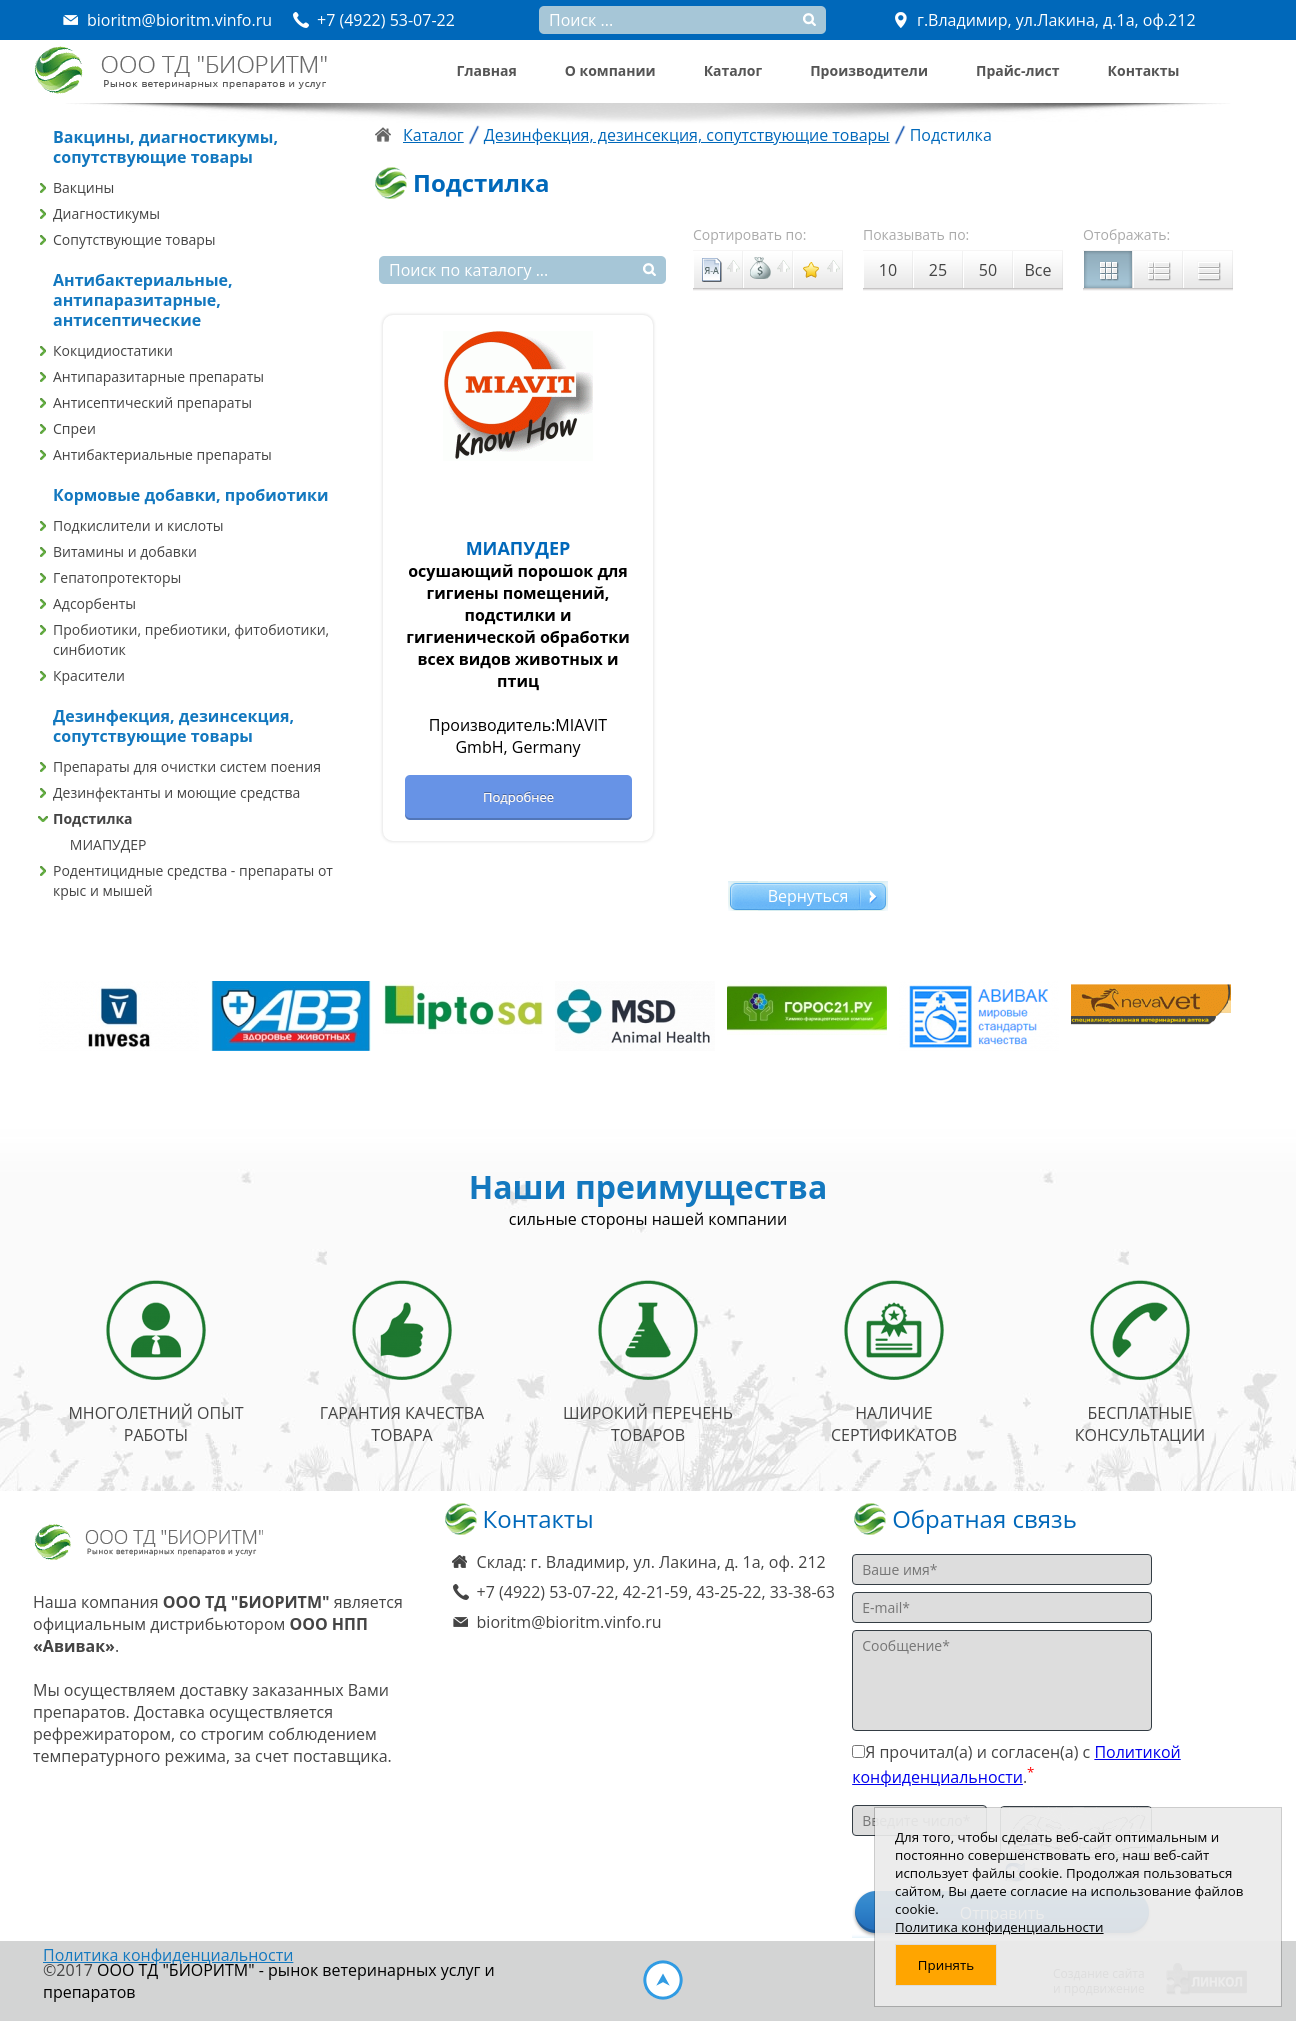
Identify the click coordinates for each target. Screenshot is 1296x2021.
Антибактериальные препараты (162, 454)
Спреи (74, 428)
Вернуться (808, 896)
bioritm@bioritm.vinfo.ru (569, 1622)
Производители (869, 70)
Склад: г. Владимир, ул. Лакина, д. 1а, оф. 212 (651, 1562)
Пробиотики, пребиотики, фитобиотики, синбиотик (191, 639)
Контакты (1144, 70)
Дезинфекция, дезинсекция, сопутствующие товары (687, 135)
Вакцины (83, 187)
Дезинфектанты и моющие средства (176, 792)
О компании (610, 70)
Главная (487, 70)
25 (938, 270)
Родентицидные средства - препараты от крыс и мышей (193, 880)
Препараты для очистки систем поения (187, 766)
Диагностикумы (106, 213)
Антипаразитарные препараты (158, 376)
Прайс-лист (1018, 70)
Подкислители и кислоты (138, 525)
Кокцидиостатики (113, 350)
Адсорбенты (94, 603)
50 (988, 270)
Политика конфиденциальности (168, 1955)
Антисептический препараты (152, 402)
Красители (89, 675)
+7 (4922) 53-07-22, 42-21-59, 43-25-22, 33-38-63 (656, 1592)
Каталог (733, 70)
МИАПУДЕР (108, 844)
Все (1038, 270)
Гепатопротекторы (117, 577)
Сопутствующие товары (134, 239)
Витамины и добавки (125, 551)
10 (888, 270)
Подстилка (93, 818)
